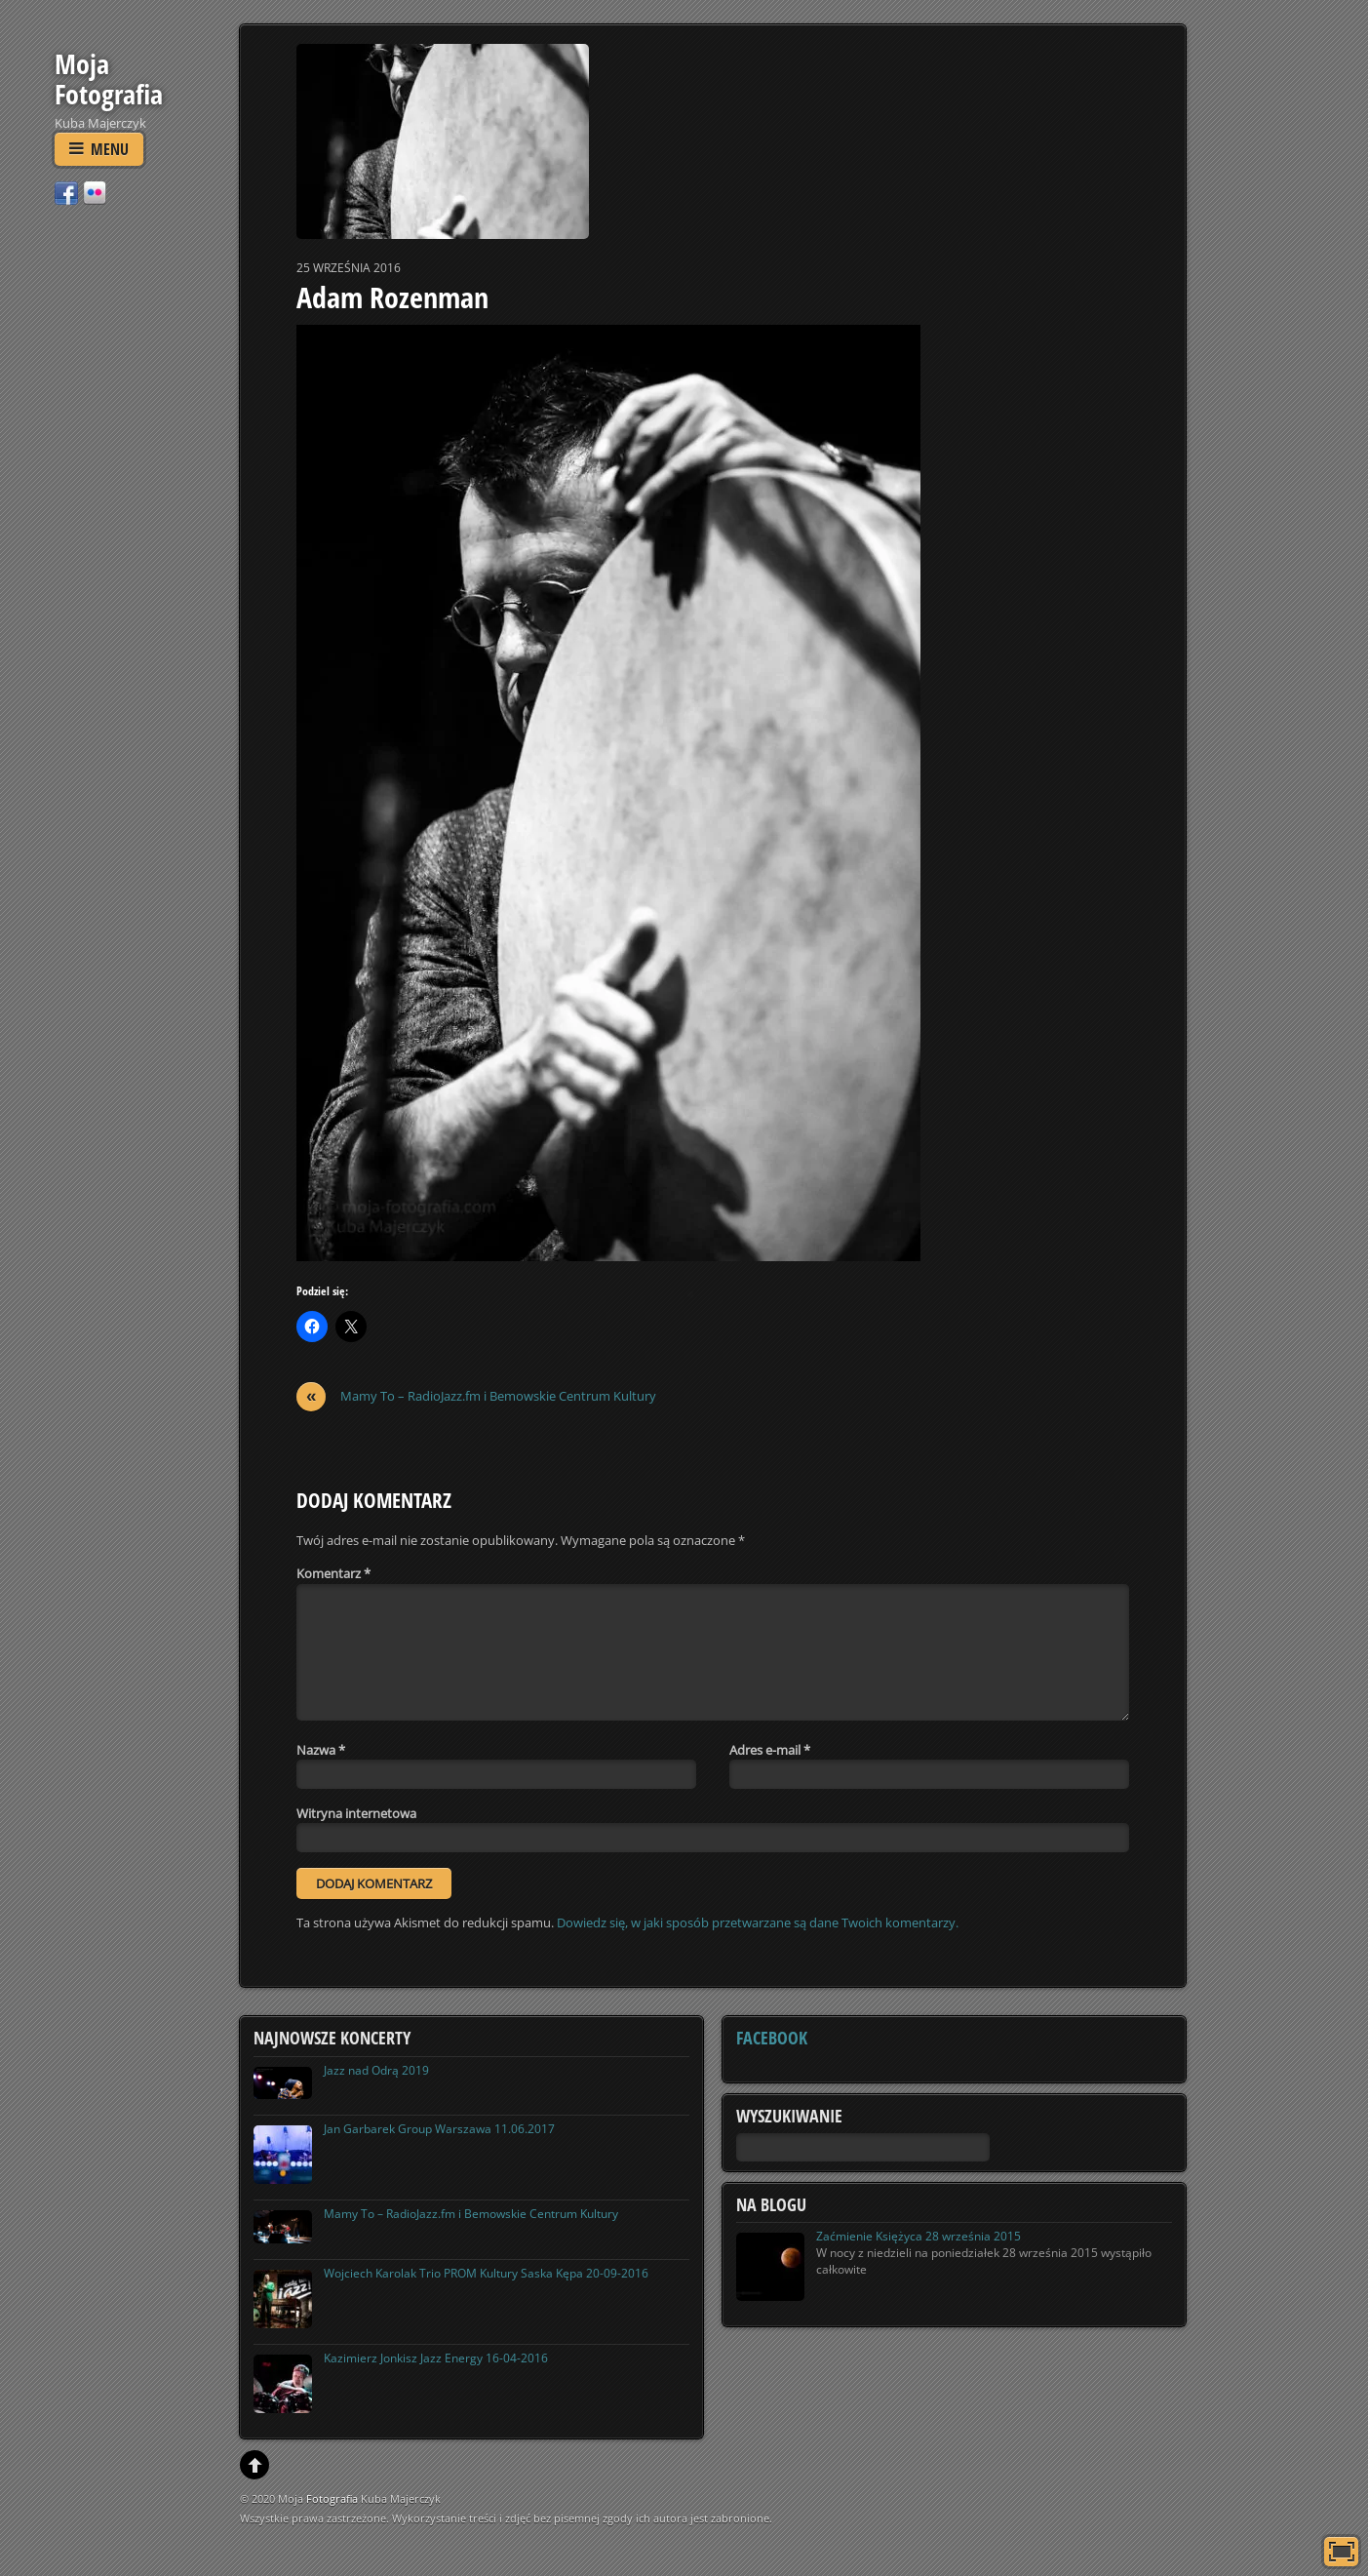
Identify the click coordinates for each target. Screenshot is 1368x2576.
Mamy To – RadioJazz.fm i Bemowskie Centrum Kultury (476, 1396)
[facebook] (66, 191)
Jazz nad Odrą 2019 (376, 2070)
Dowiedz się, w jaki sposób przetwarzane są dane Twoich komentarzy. (757, 1922)
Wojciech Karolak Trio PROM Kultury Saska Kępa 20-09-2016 (486, 2273)
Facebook (771, 2037)
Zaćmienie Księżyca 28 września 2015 (918, 2236)
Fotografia (332, 2498)
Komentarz (333, 1573)
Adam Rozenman (392, 297)
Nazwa (320, 1750)
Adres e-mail (769, 1750)
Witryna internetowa (356, 1813)
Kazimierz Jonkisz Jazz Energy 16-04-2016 (436, 2358)
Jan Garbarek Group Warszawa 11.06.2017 (439, 2128)
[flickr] (94, 191)
